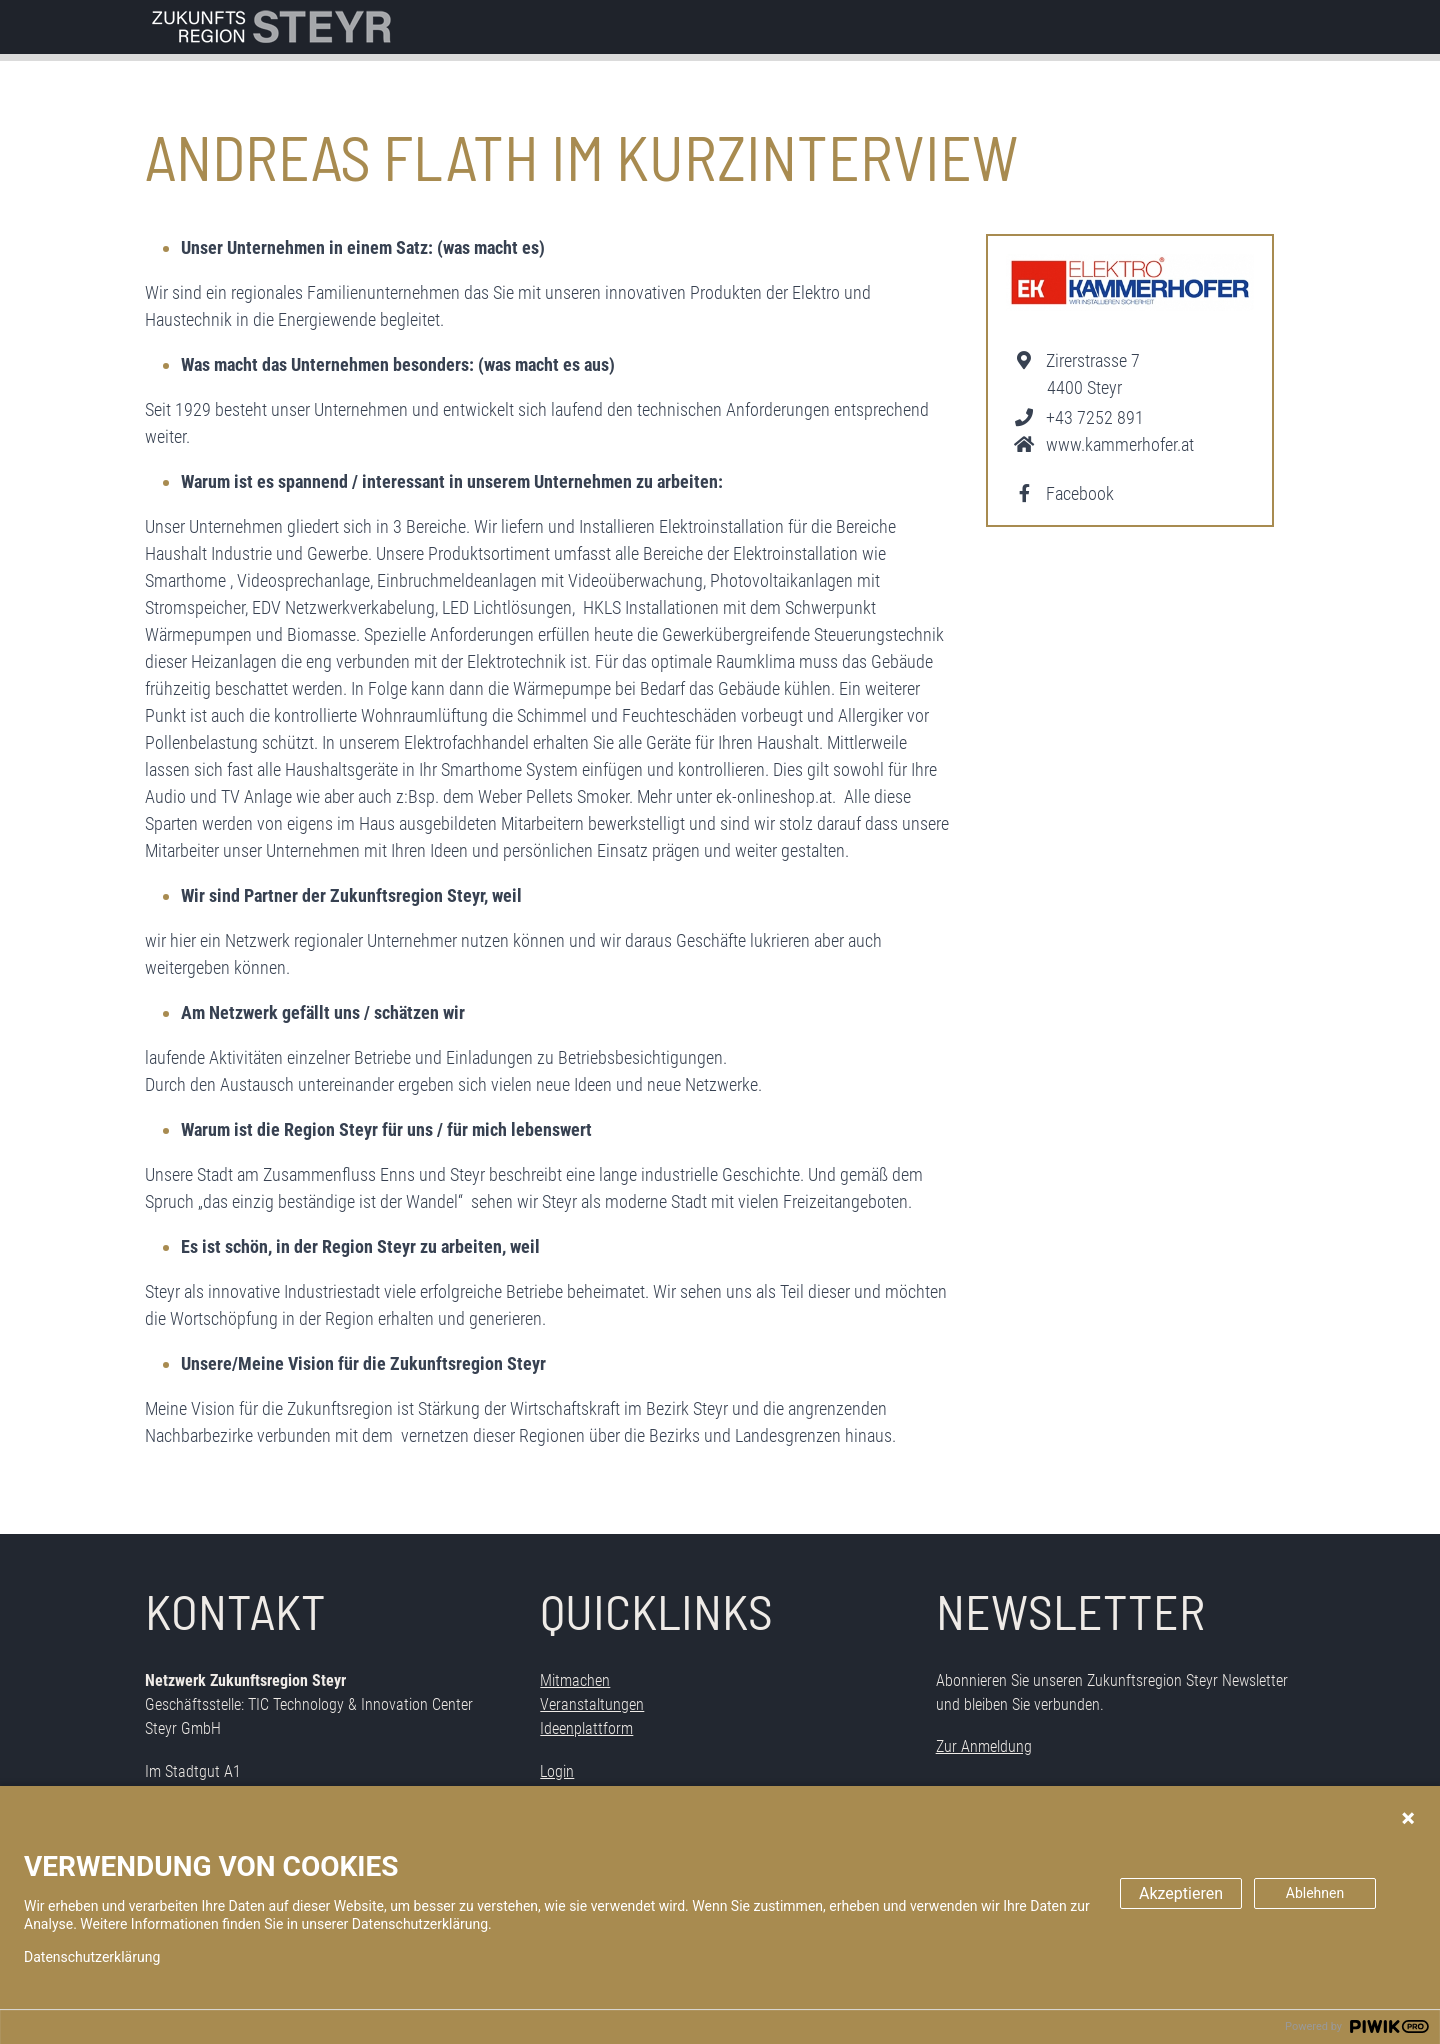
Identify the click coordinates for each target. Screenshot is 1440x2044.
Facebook (1080, 493)
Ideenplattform (586, 1728)
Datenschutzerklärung (92, 1957)
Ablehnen (1315, 1893)
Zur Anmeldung (984, 1746)
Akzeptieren (1181, 1893)
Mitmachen (575, 1680)
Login (557, 1771)
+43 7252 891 (1095, 417)
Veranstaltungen (592, 1704)
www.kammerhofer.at (1120, 444)
